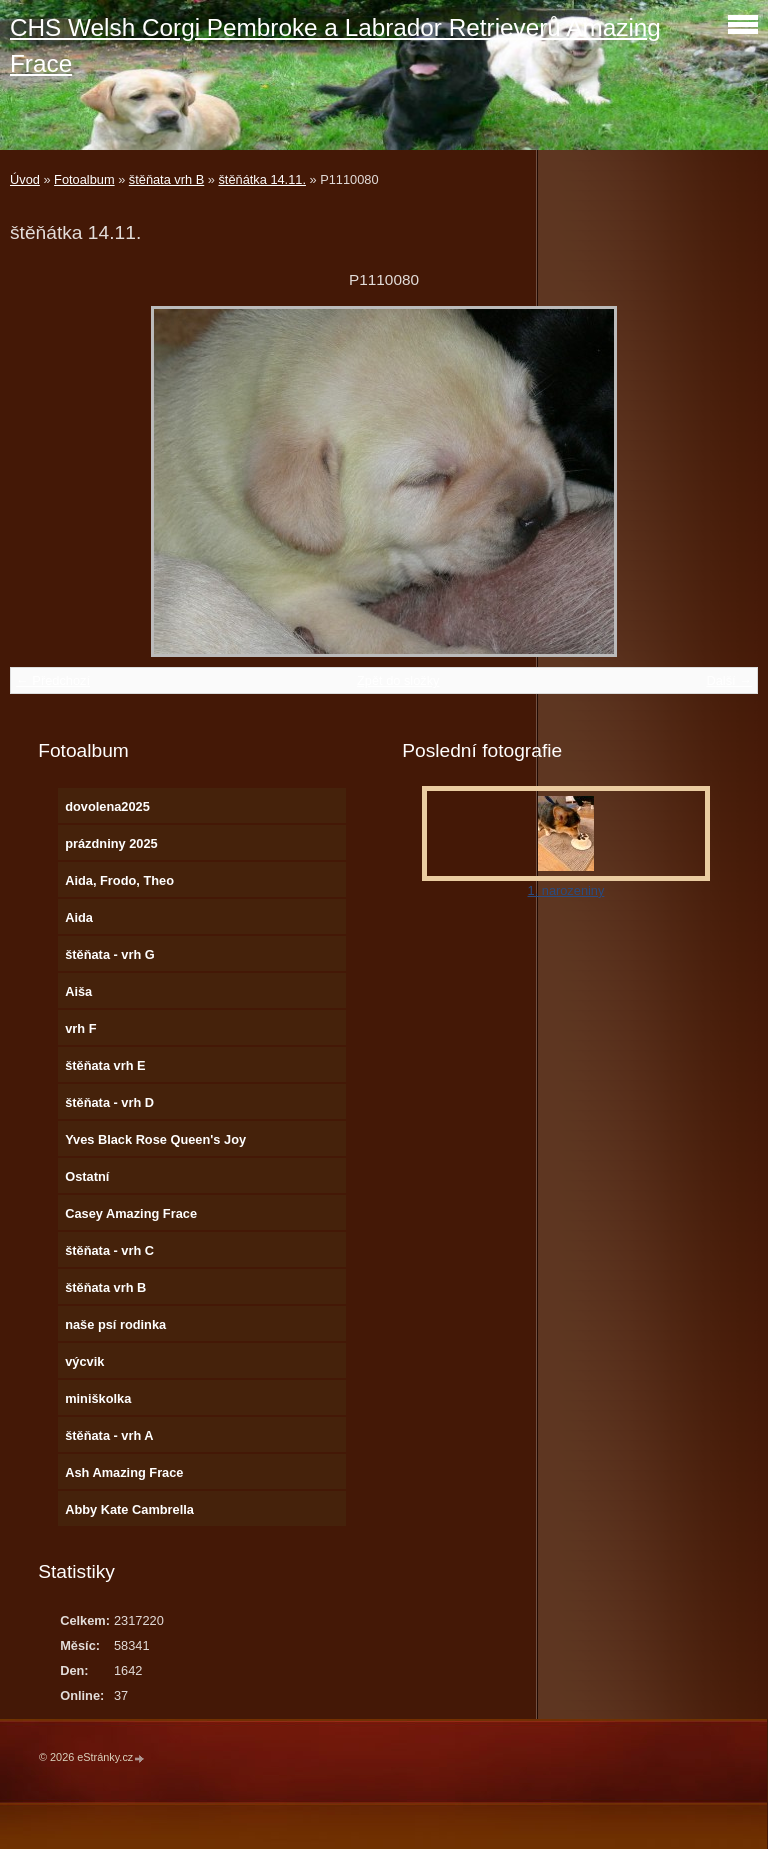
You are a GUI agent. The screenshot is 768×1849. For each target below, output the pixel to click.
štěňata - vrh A (109, 1435)
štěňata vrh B (166, 179)
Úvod (25, 179)
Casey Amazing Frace (131, 1213)
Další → (729, 680)
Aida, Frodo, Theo (119, 880)
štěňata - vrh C (109, 1250)
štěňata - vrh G (110, 954)
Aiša (78, 991)
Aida (79, 917)
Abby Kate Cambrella (129, 1509)
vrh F (80, 1028)
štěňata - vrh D (109, 1102)
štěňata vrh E (105, 1065)
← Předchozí (53, 680)
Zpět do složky (398, 680)
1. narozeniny (566, 890)
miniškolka (98, 1398)
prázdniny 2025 (111, 843)
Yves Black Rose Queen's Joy (155, 1139)
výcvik (84, 1361)
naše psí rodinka (115, 1324)
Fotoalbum (84, 179)
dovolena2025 (107, 806)
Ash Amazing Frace (124, 1472)
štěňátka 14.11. (262, 179)
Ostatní (87, 1176)
